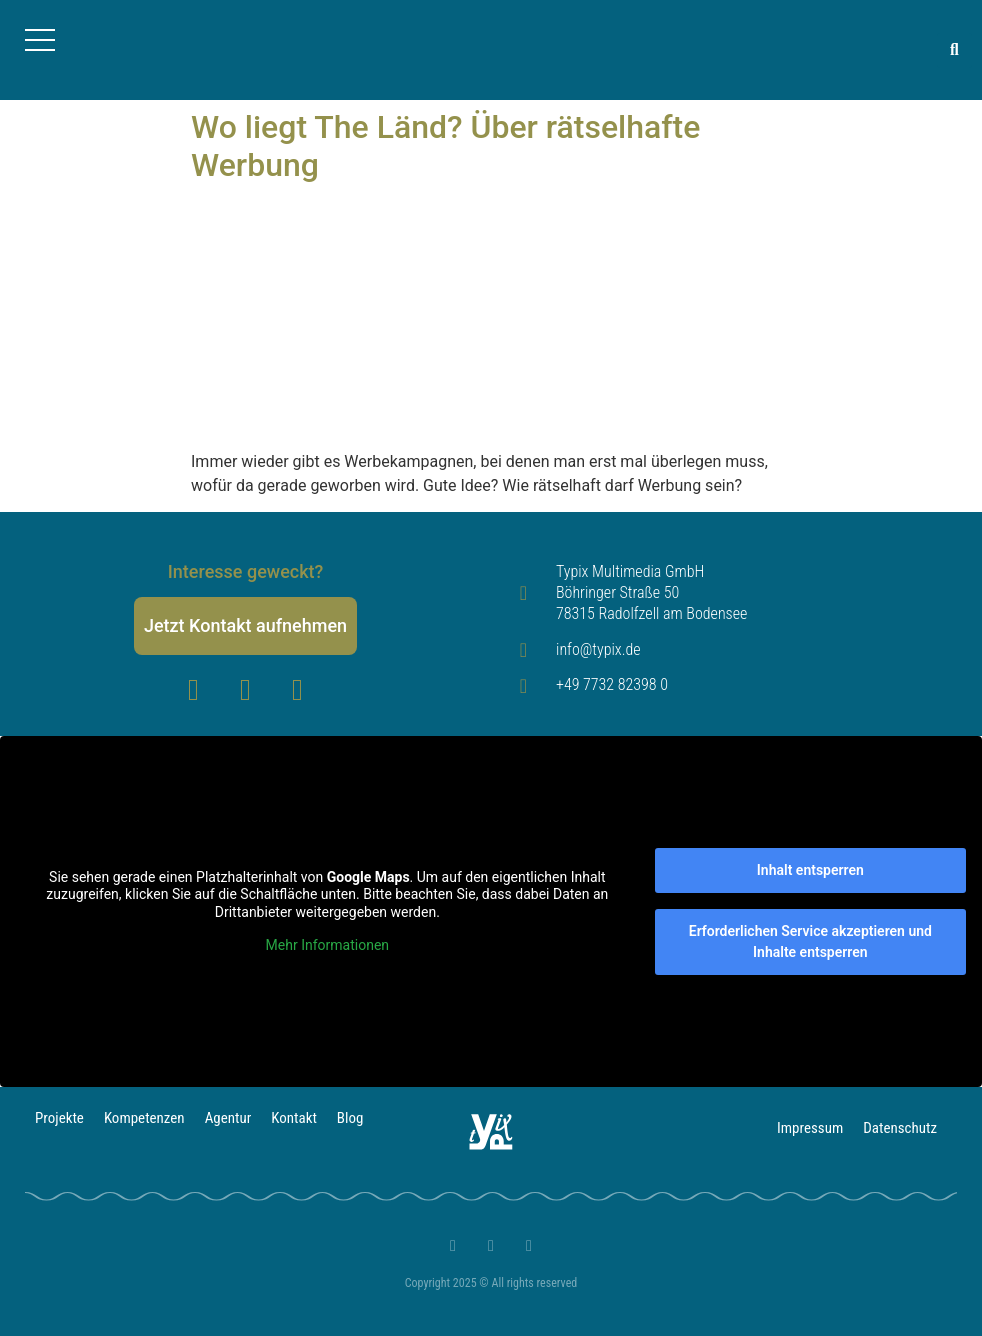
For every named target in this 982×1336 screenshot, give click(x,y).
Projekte (59, 1118)
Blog (350, 1118)
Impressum (810, 1128)
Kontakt (294, 1118)
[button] (954, 50)
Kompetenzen (144, 1118)
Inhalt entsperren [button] (810, 870)
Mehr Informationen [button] (327, 945)
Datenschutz (900, 1128)
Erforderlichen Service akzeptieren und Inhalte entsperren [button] (810, 941)
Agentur (228, 1118)
